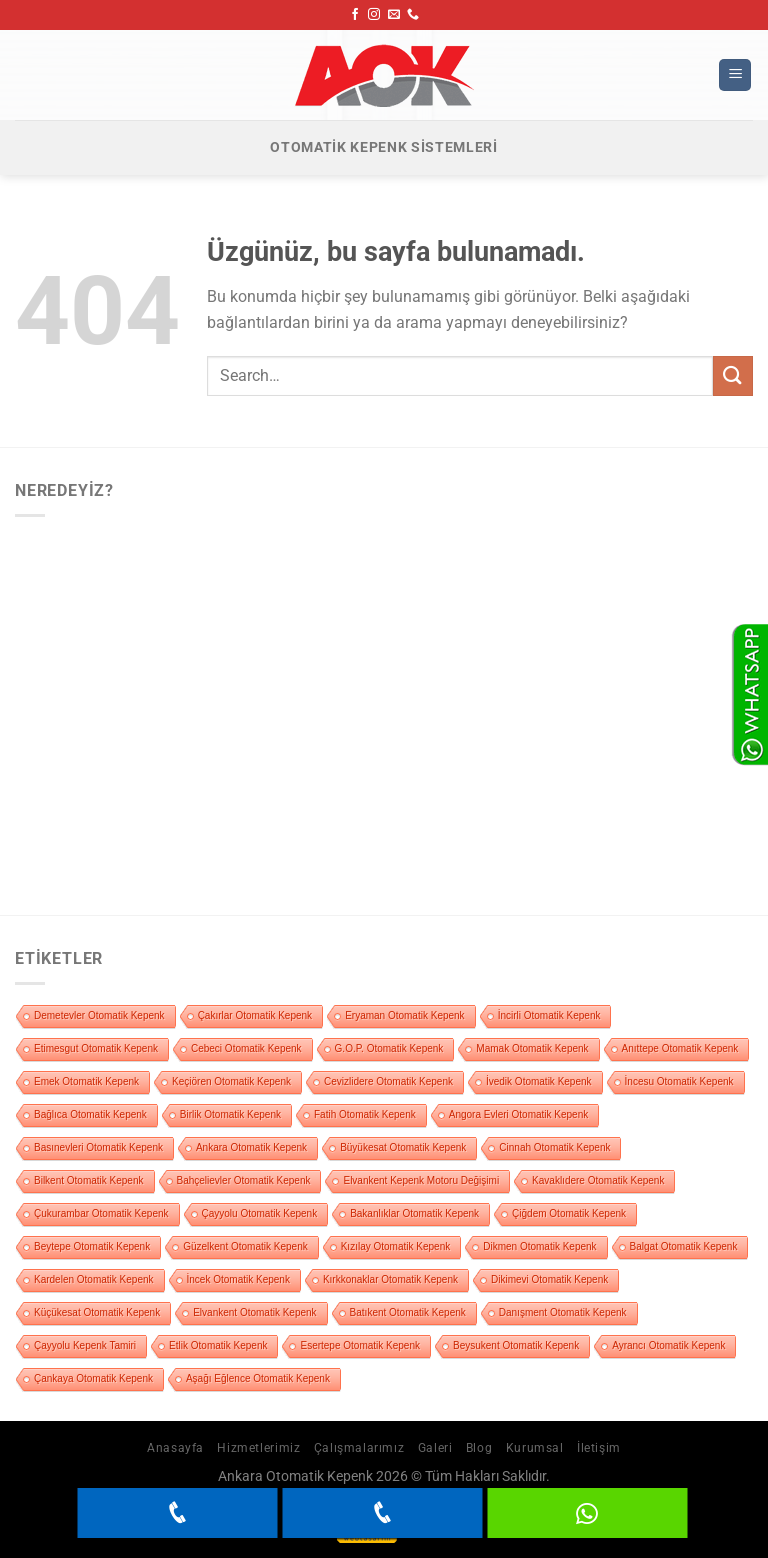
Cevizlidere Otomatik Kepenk (388, 1081)
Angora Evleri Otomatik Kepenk (519, 1114)
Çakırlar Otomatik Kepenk (255, 1015)
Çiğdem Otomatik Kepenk (569, 1213)
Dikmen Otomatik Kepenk (539, 1246)
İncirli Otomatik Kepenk (549, 1015)
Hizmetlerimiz (258, 1448)
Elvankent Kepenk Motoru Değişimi (421, 1180)
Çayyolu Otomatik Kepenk (260, 1213)
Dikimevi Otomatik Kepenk (549, 1279)
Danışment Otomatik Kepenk (563, 1312)
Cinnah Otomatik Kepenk (554, 1147)
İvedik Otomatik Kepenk (539, 1081)
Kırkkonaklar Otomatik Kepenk (390, 1279)
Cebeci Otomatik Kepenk (246, 1048)
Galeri (435, 1448)
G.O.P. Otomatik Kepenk (389, 1048)
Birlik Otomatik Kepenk (230, 1114)
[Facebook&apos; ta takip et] (355, 15)
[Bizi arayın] (413, 15)
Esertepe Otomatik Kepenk (360, 1345)
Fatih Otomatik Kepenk (365, 1114)
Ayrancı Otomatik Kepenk (668, 1345)
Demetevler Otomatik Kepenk (99, 1015)
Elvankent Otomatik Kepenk (254, 1312)
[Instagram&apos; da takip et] (374, 15)
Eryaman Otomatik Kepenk (405, 1015)
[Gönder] (733, 375)
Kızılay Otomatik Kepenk (396, 1246)
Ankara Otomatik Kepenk (251, 1147)
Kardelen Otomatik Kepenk (94, 1279)
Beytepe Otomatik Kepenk (92, 1246)
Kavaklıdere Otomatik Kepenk (598, 1180)
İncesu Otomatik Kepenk (679, 1081)
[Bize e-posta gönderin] (394, 15)
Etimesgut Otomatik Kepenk (96, 1048)
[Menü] (735, 75)
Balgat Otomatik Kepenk (684, 1246)
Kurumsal (535, 1448)
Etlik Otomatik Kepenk (218, 1345)
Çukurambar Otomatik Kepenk (101, 1213)
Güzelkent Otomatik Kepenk (245, 1246)
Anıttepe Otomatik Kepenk (680, 1048)
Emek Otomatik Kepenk (86, 1081)
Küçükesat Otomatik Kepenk (97, 1312)
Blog (479, 1448)
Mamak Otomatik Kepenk (532, 1048)
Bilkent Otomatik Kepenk (89, 1180)
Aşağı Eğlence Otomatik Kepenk (258, 1378)
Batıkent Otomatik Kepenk (408, 1312)
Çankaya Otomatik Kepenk (93, 1378)
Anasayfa (175, 1448)
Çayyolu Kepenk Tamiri (85, 1345)
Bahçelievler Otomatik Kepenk (244, 1180)
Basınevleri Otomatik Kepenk (98, 1147)
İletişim (599, 1448)
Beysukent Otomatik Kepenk (516, 1345)
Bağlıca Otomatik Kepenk (90, 1114)
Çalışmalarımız (359, 1448)
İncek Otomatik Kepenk (238, 1279)
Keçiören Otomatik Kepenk (231, 1081)
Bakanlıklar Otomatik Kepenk (414, 1213)
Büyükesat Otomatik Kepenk (403, 1147)
